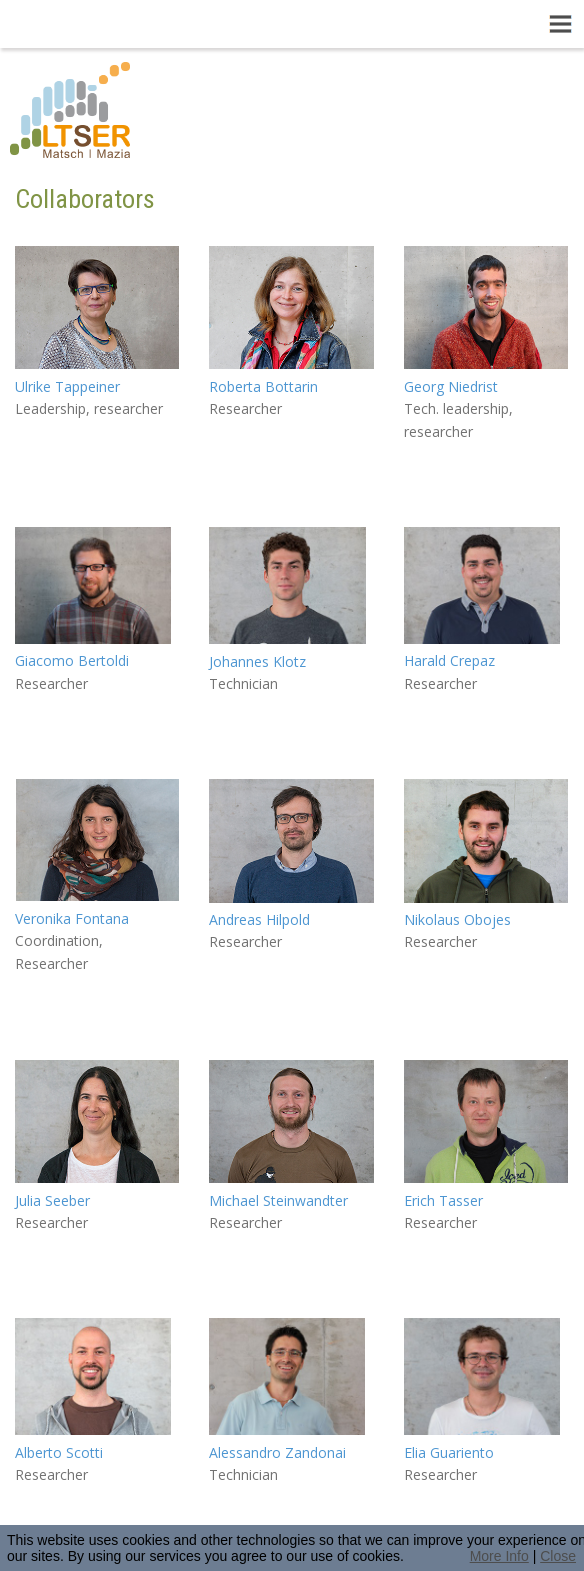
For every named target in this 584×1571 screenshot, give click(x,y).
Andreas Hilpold (259, 919)
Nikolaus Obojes (457, 919)
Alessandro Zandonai (277, 1452)
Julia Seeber (52, 1200)
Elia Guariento (449, 1452)
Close (558, 1556)
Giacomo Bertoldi (72, 660)
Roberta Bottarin (263, 386)
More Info (499, 1556)
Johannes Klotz (257, 661)
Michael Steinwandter (278, 1200)
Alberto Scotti (59, 1452)
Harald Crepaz (449, 660)
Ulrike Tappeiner (67, 386)
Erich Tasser (443, 1200)
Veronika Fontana (72, 918)
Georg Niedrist (451, 386)
